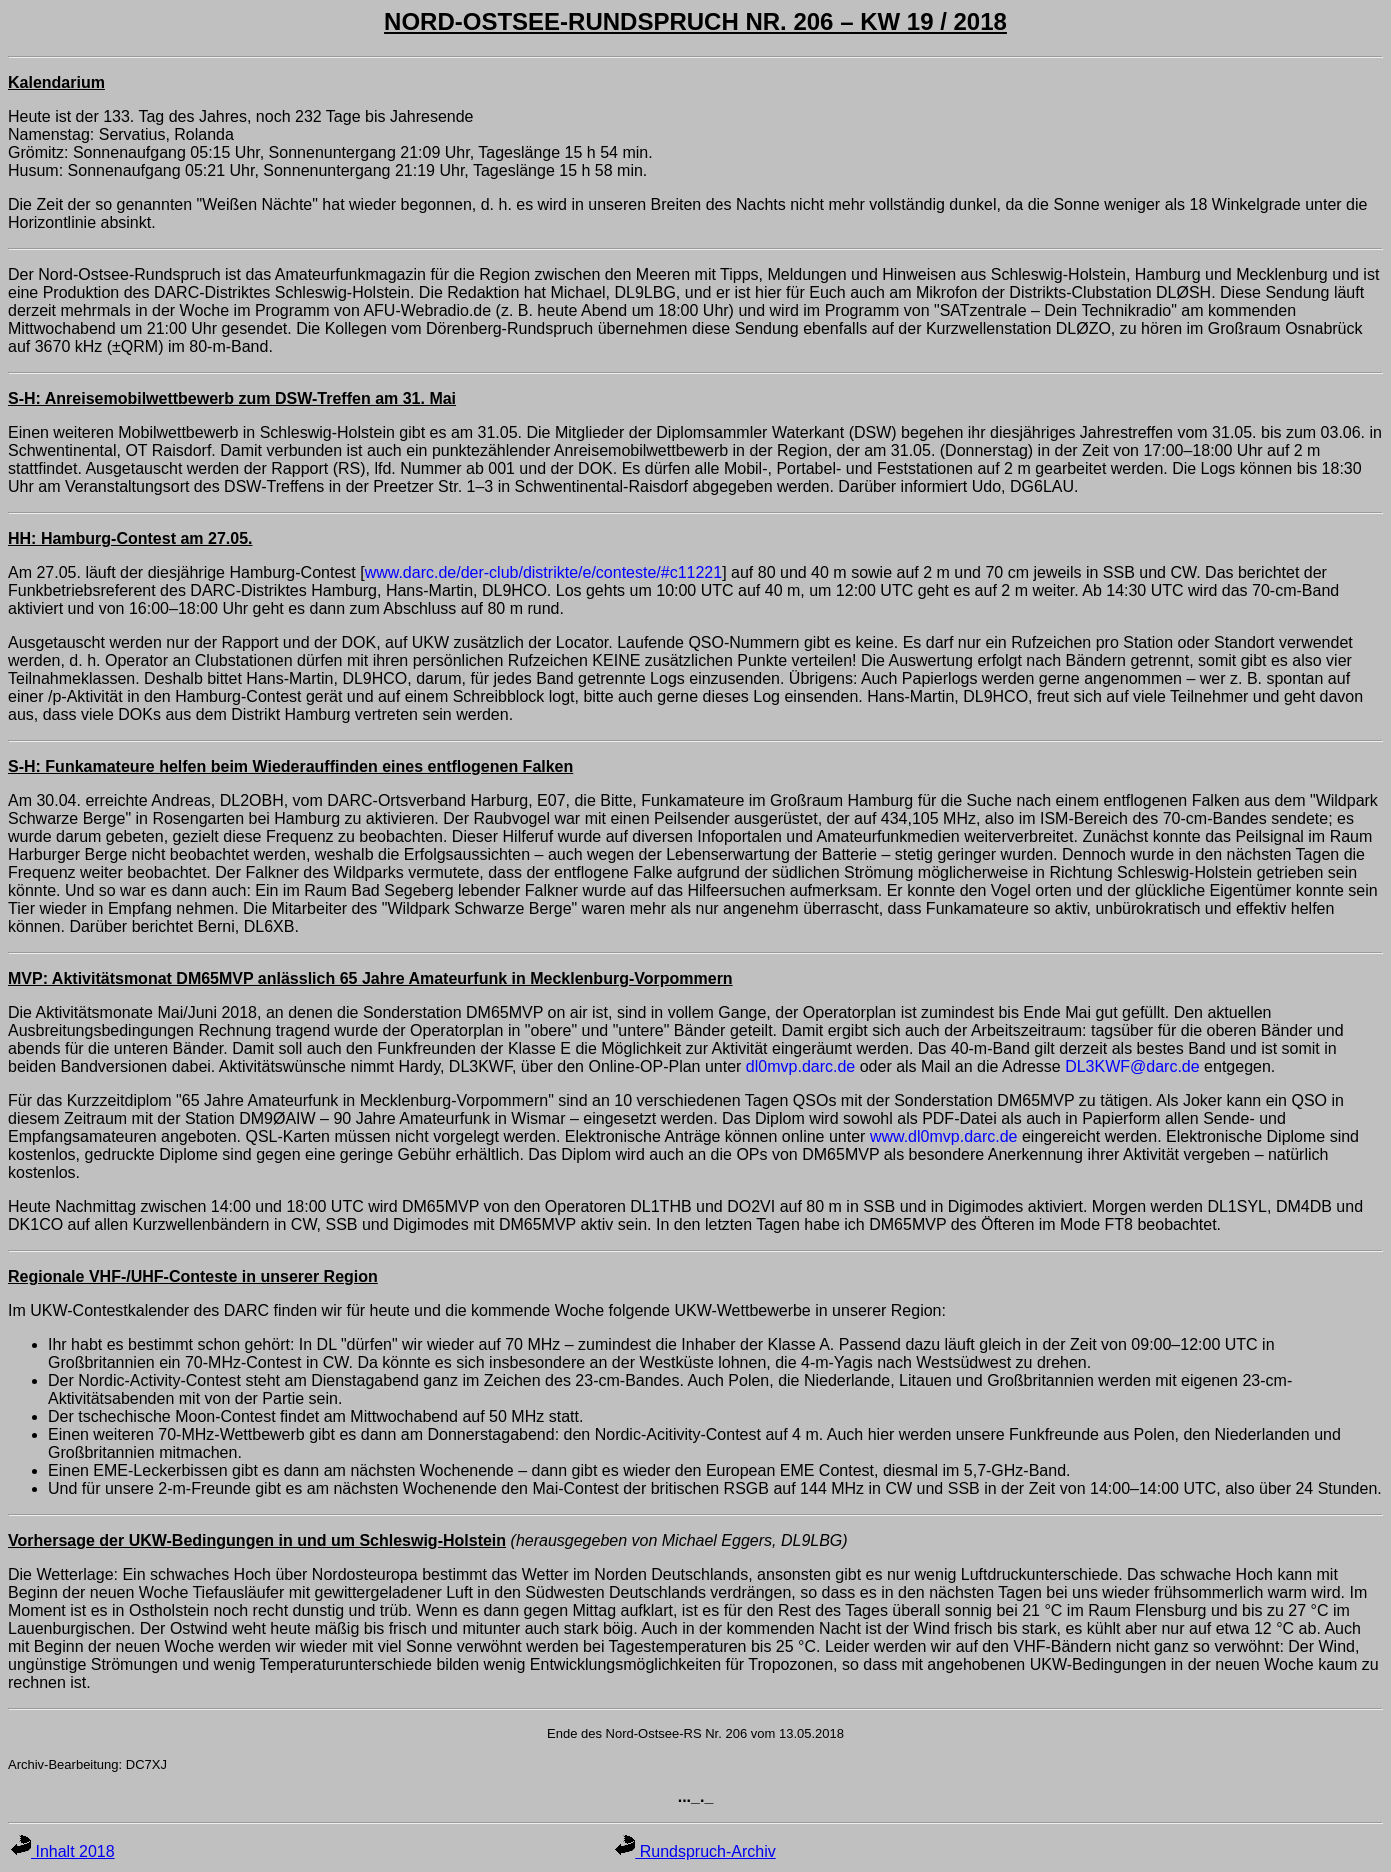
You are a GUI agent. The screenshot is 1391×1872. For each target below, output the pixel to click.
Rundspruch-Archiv (695, 1851)
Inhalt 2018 (63, 1851)
